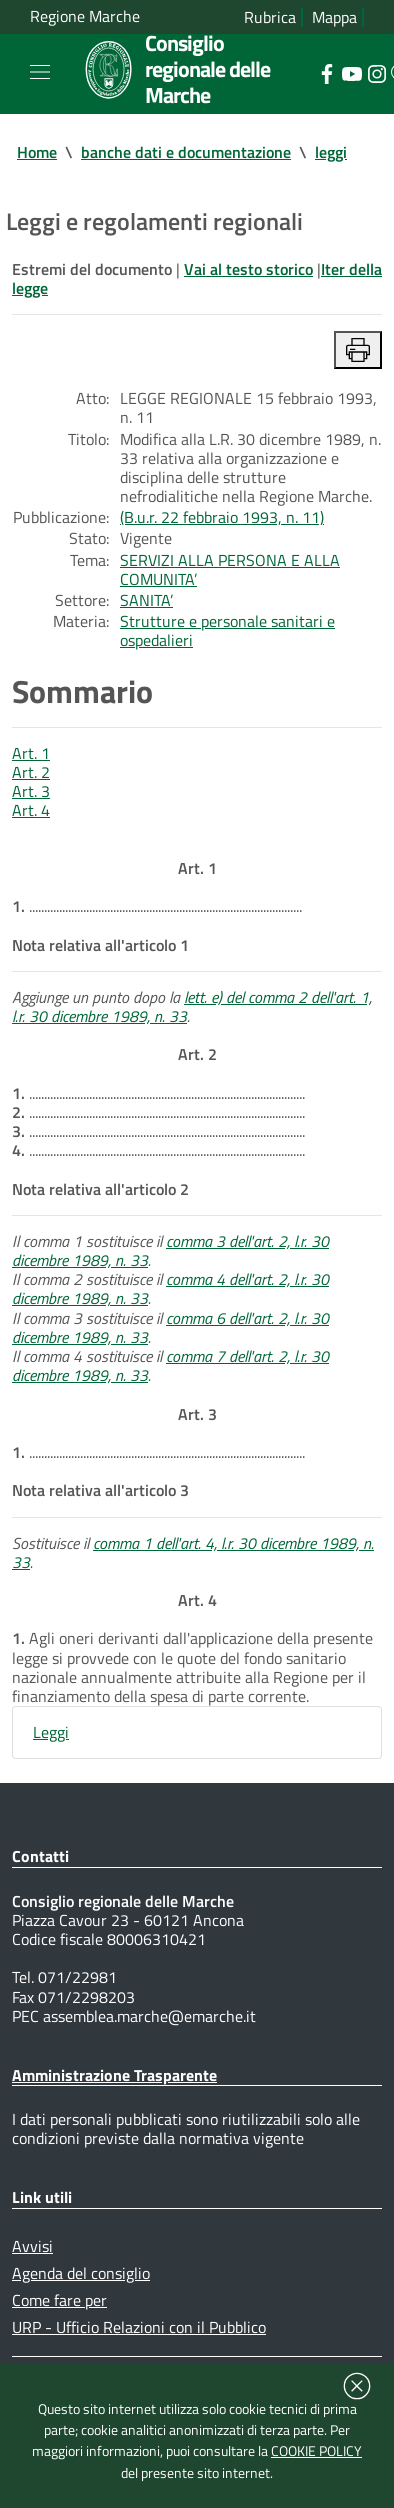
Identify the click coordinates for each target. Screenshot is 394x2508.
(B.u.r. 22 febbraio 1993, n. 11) (222, 517)
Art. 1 (31, 753)
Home (37, 152)
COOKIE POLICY (316, 2451)
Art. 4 (31, 810)
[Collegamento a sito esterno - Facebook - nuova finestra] (326, 72)
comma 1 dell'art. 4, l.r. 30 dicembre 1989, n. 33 (193, 1552)
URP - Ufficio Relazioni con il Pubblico (139, 2327)
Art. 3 (31, 791)
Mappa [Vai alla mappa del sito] (334, 17)
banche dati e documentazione (186, 152)
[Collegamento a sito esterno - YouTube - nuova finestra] (351, 72)
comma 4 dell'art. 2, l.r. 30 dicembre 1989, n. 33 (170, 1288)
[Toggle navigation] (40, 72)
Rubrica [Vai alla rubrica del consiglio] (270, 17)
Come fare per (59, 2300)
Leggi (51, 1732)
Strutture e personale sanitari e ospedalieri (227, 630)
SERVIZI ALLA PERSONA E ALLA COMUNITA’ (230, 569)
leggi (331, 152)
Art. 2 (31, 772)
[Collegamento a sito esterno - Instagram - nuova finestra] (376, 72)
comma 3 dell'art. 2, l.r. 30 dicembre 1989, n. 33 (170, 1250)
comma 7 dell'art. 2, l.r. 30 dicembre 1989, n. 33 (170, 1365)
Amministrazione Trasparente (114, 2075)
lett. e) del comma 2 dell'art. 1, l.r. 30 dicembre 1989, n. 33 (192, 1006)
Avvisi (32, 2246)
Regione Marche (85, 16)
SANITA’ (146, 600)
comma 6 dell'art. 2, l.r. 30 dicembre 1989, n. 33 (170, 1327)
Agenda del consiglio (81, 2273)
